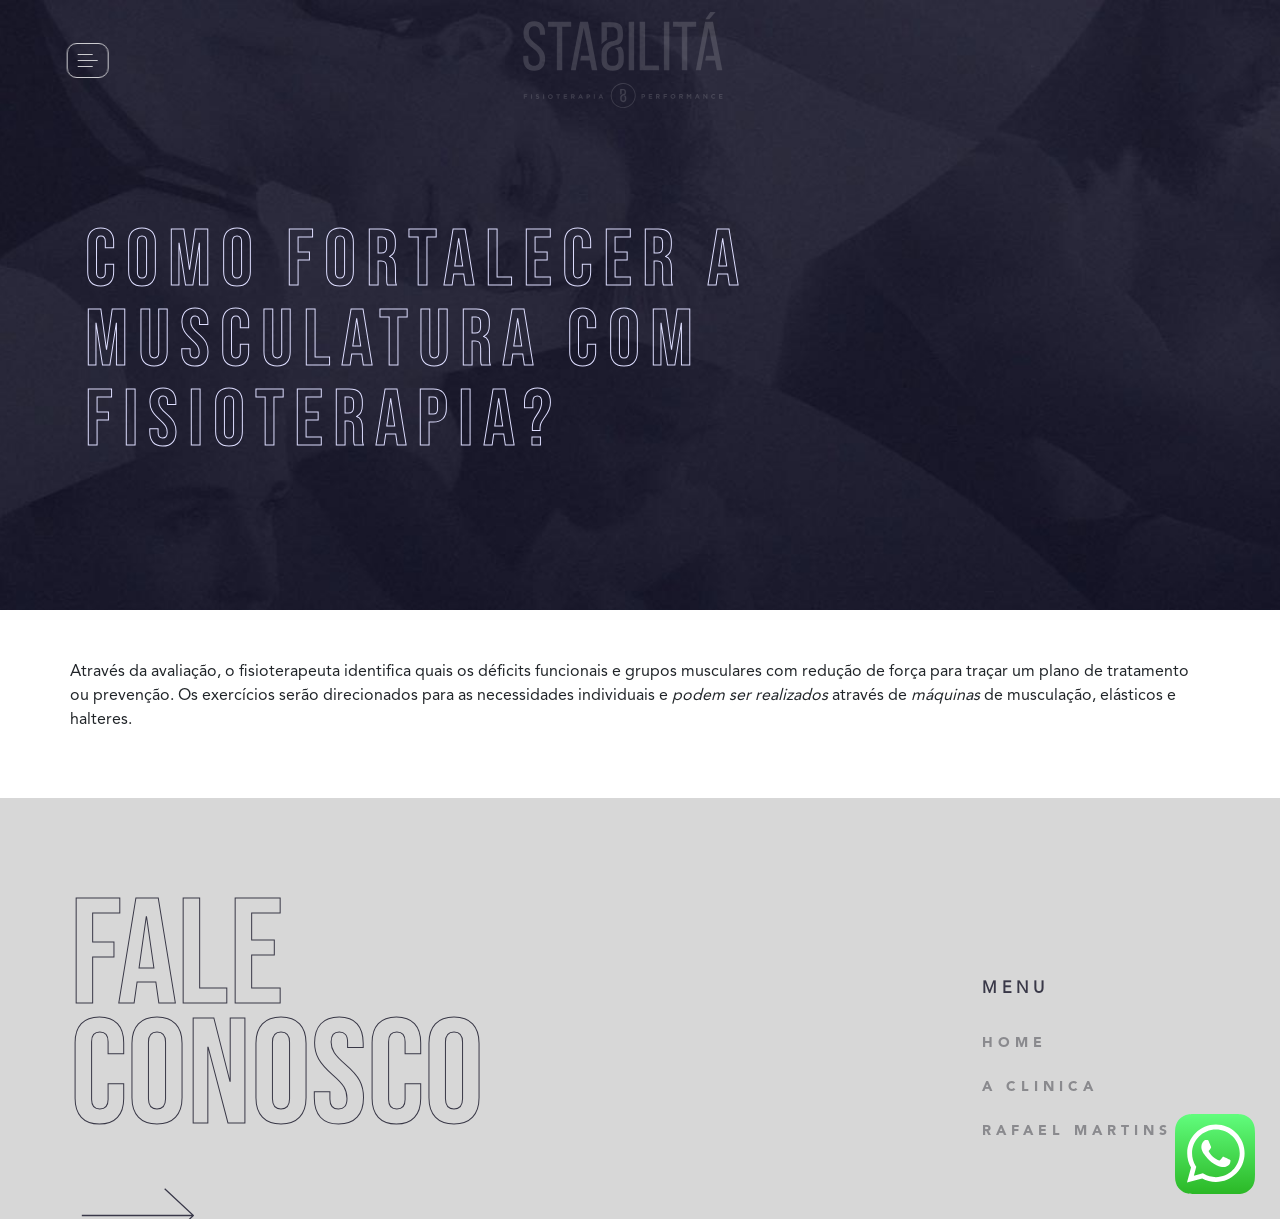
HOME (1014, 1043)
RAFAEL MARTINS (1077, 1131)
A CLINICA (1040, 1087)
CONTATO (190, 59)
